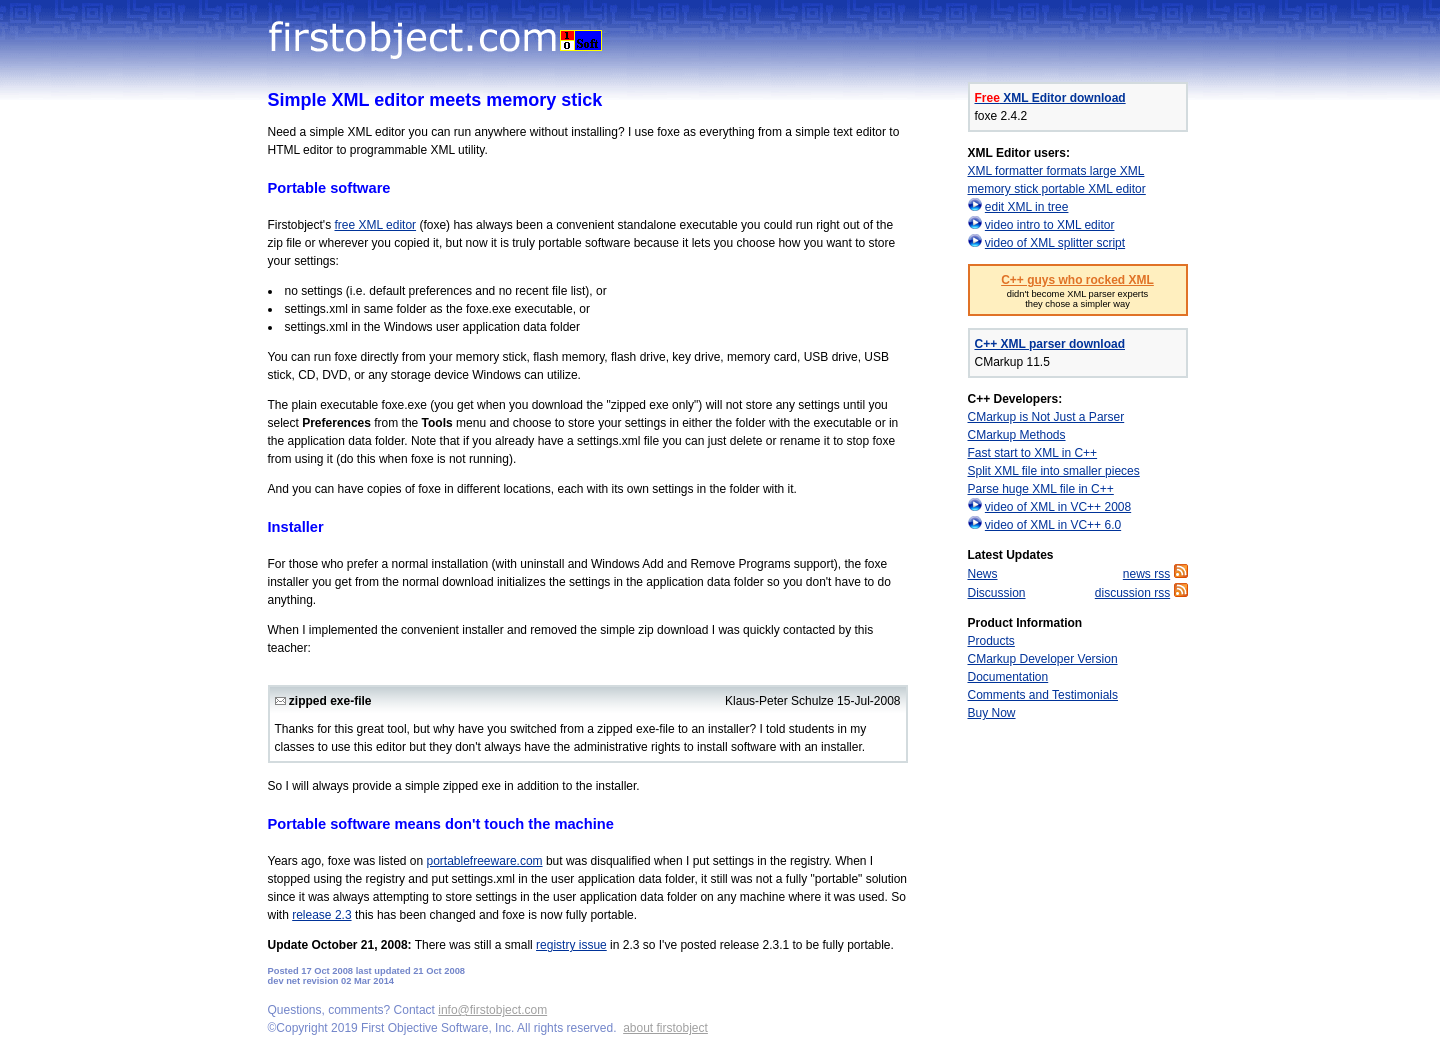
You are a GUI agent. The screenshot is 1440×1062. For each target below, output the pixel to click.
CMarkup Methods (1017, 435)
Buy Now (992, 713)
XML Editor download (1050, 98)
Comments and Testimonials (1043, 695)
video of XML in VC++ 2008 (1058, 507)
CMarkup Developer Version (1043, 659)
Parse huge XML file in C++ (1041, 489)
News (983, 574)
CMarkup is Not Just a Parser (1046, 417)
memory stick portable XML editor (1057, 189)
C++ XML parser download (1050, 344)
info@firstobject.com (492, 1010)
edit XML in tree (1027, 207)
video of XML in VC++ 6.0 (1053, 525)
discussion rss (1132, 593)
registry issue (571, 945)
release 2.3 (321, 915)
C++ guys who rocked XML (1077, 280)
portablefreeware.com (485, 861)
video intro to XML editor (1050, 225)
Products (991, 641)
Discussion (997, 593)
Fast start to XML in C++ (1033, 453)
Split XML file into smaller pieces (1054, 471)
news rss (1146, 574)
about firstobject (665, 1028)
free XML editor (375, 225)
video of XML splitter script (1055, 243)
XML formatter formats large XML (1056, 171)
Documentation (1008, 677)
